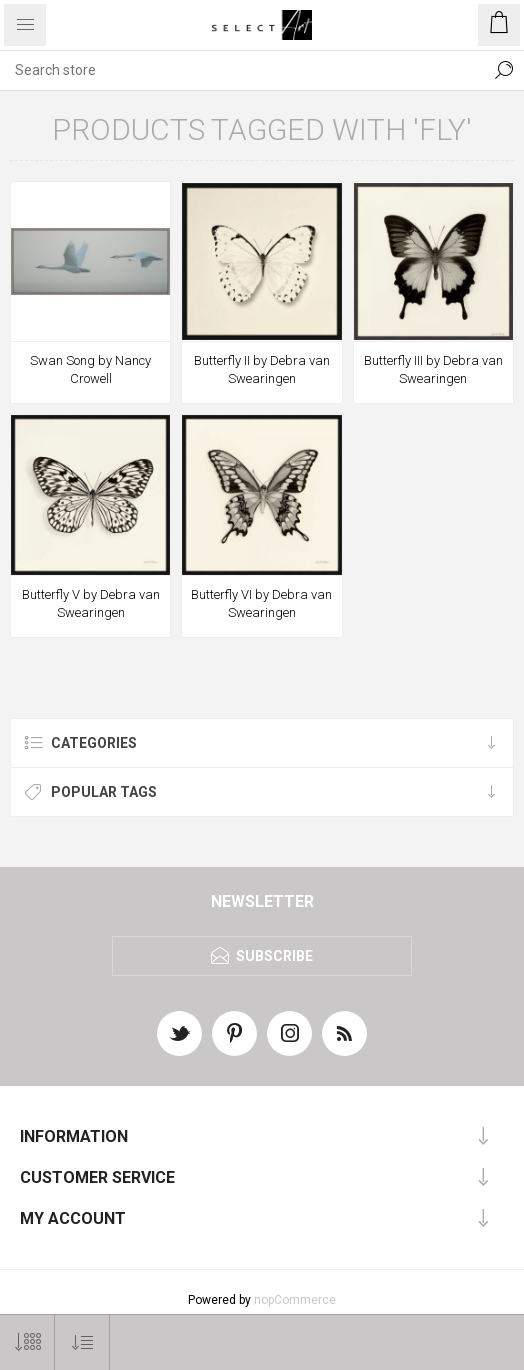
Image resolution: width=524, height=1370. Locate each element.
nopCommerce (295, 1300)
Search (504, 70)
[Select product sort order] (82, 1342)
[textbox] (242, 70)
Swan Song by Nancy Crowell (90, 369)
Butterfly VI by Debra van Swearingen (261, 603)
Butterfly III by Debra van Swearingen (433, 369)
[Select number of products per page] (27, 1342)
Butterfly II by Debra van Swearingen (262, 369)
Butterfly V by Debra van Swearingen (91, 603)
